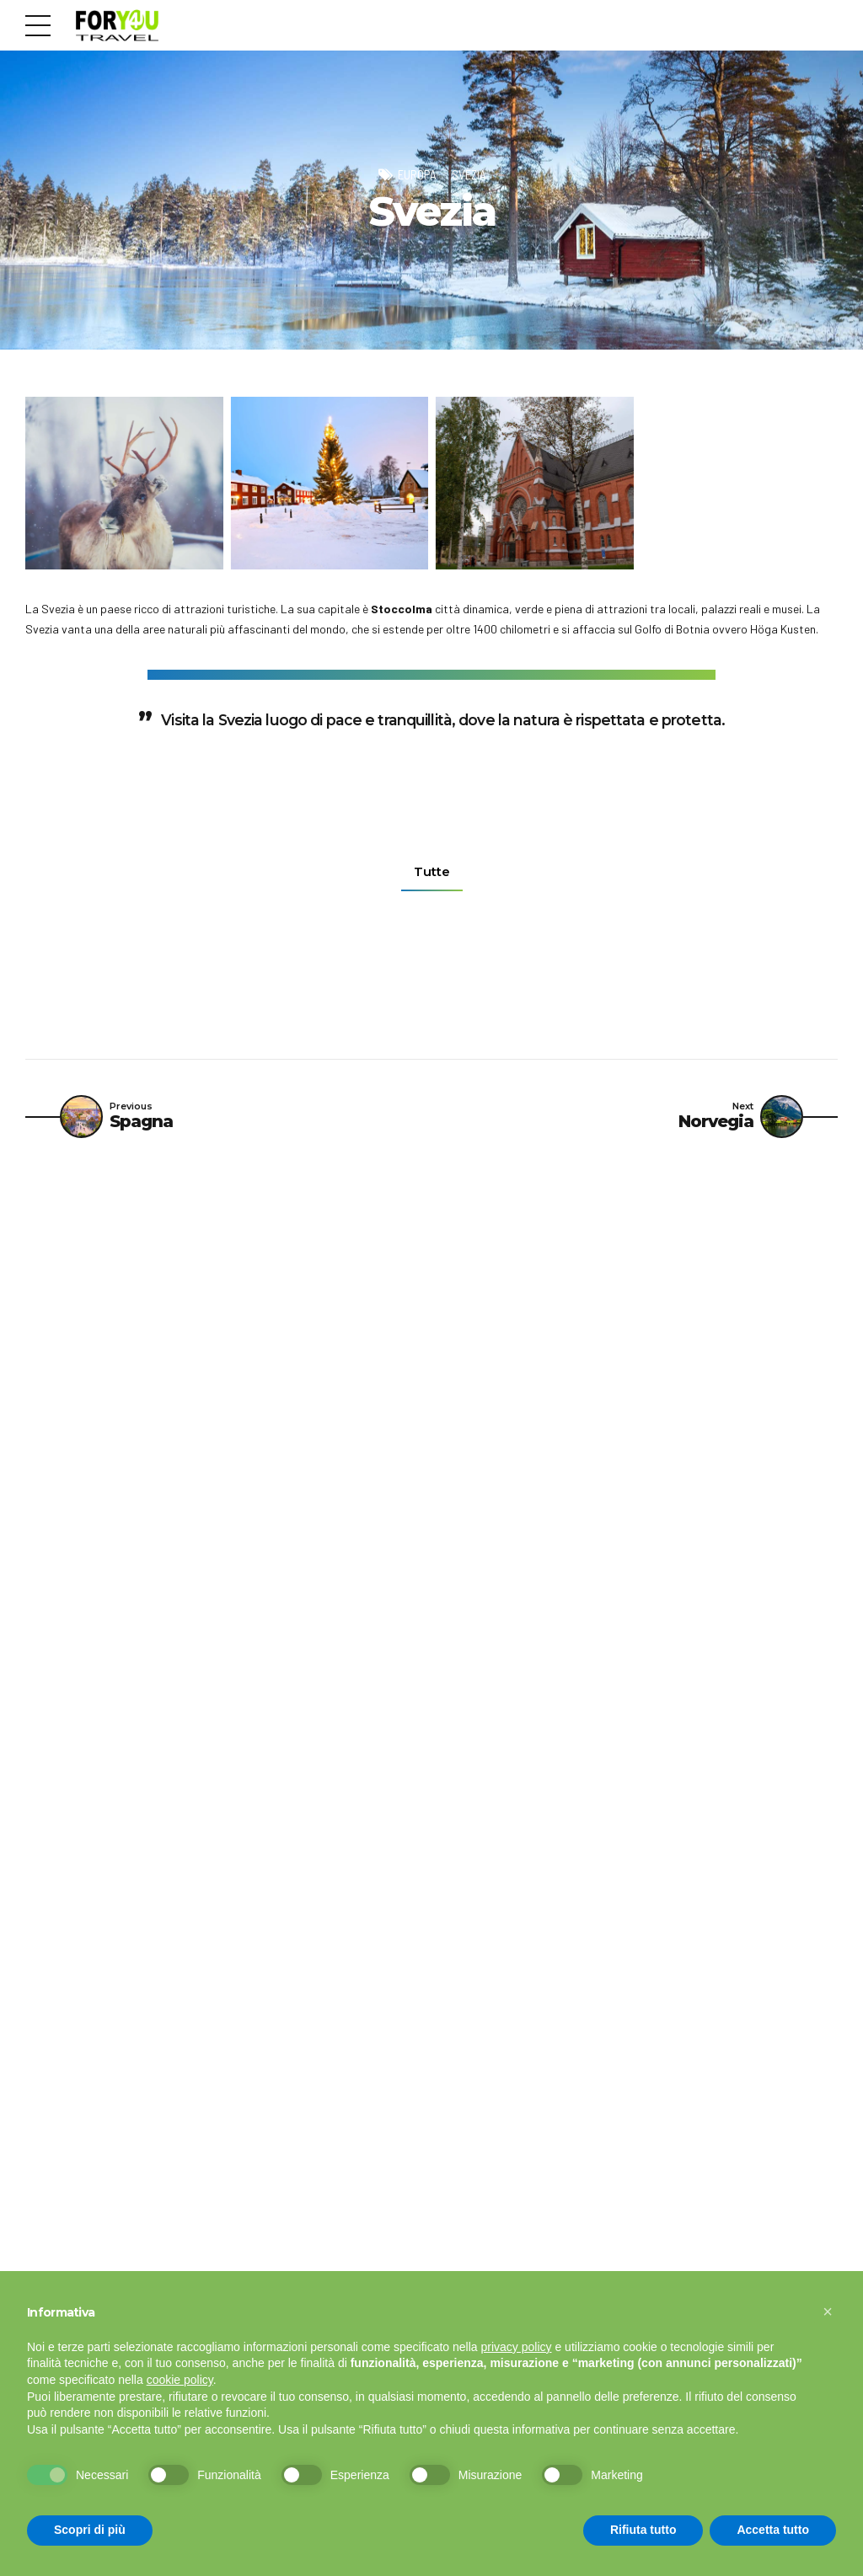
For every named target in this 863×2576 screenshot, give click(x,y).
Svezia (468, 174)
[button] (827, 2311)
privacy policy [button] (516, 2347)
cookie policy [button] (180, 2379)
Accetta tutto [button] (773, 2529)
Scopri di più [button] (90, 2529)
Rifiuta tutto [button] (643, 2529)
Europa (417, 174)
